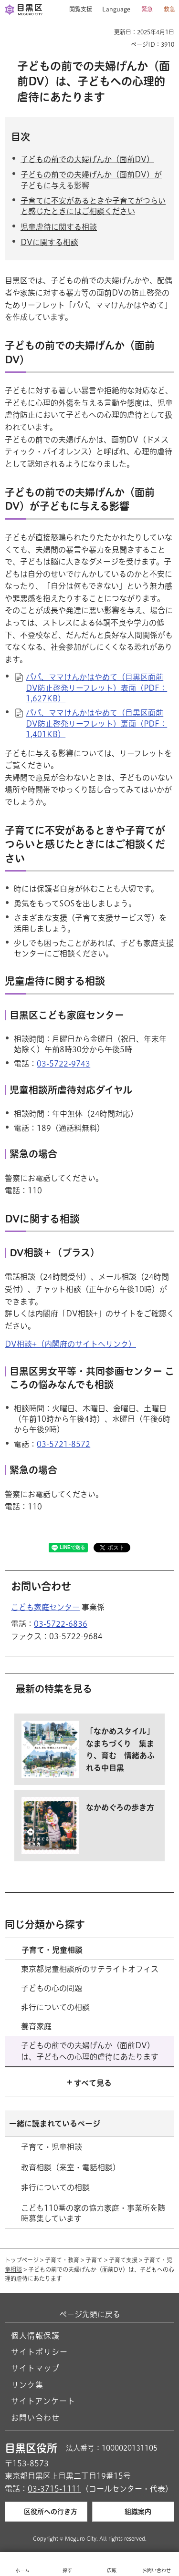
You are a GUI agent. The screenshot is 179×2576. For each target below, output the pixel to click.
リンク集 (27, 2385)
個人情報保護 (35, 2336)
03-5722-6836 (60, 1624)
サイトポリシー (39, 2352)
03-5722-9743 (63, 1063)
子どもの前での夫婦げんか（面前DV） (87, 159)
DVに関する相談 (49, 242)
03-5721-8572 (63, 1444)
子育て (94, 2260)
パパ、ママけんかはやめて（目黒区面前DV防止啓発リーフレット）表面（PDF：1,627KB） (96, 687)
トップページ (22, 2260)
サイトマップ (35, 2368)
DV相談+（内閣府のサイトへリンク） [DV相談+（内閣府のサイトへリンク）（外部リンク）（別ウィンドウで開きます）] (70, 1344)
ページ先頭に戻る (89, 2314)
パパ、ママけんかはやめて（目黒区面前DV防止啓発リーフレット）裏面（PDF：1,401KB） (96, 723)
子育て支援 (123, 2260)
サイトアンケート (43, 2401)
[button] (77, 9)
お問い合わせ (35, 2418)
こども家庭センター (45, 1607)
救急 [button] (169, 9)
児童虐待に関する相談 (59, 227)
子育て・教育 (62, 2260)
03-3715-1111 (54, 2489)
